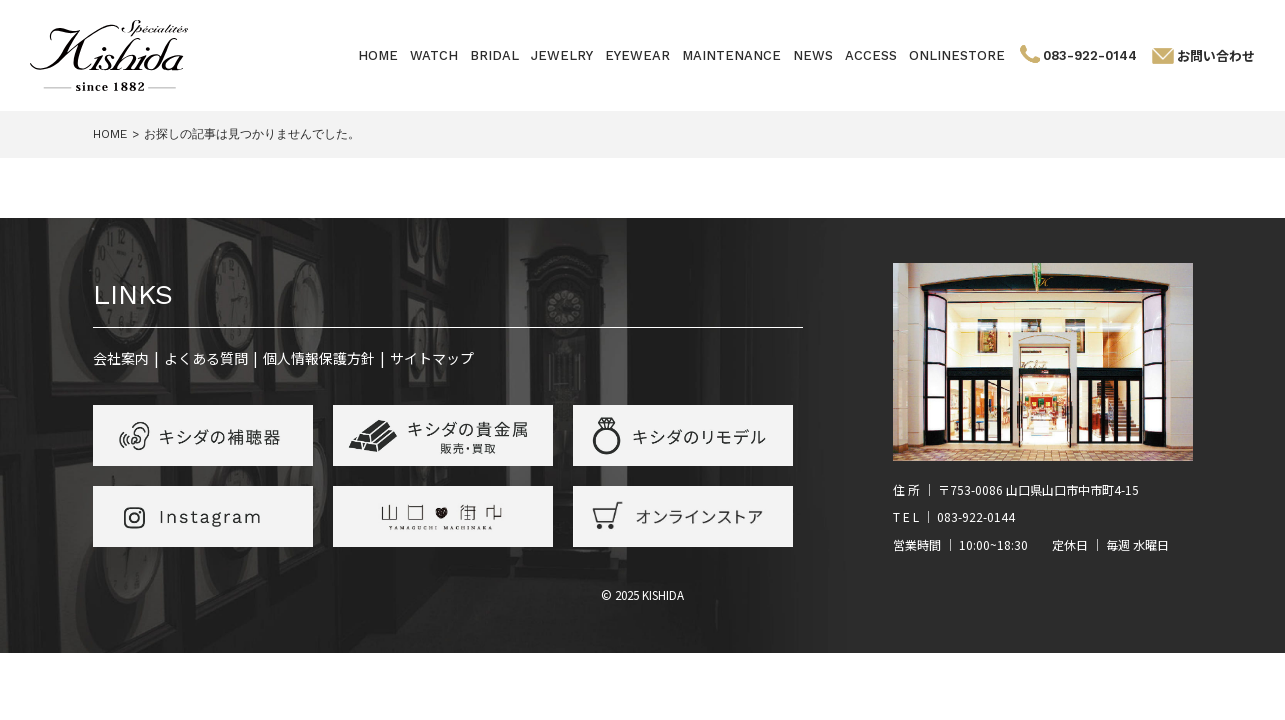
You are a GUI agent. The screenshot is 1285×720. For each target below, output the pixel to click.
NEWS (813, 55)
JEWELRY (562, 55)
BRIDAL (494, 55)
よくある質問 (206, 358)
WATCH (434, 55)
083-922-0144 (1090, 55)
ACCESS (871, 55)
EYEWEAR (637, 55)
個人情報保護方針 (319, 358)
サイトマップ (432, 358)
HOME (378, 55)
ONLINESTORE (957, 55)
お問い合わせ (1216, 55)
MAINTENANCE (731, 55)
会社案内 (121, 358)
